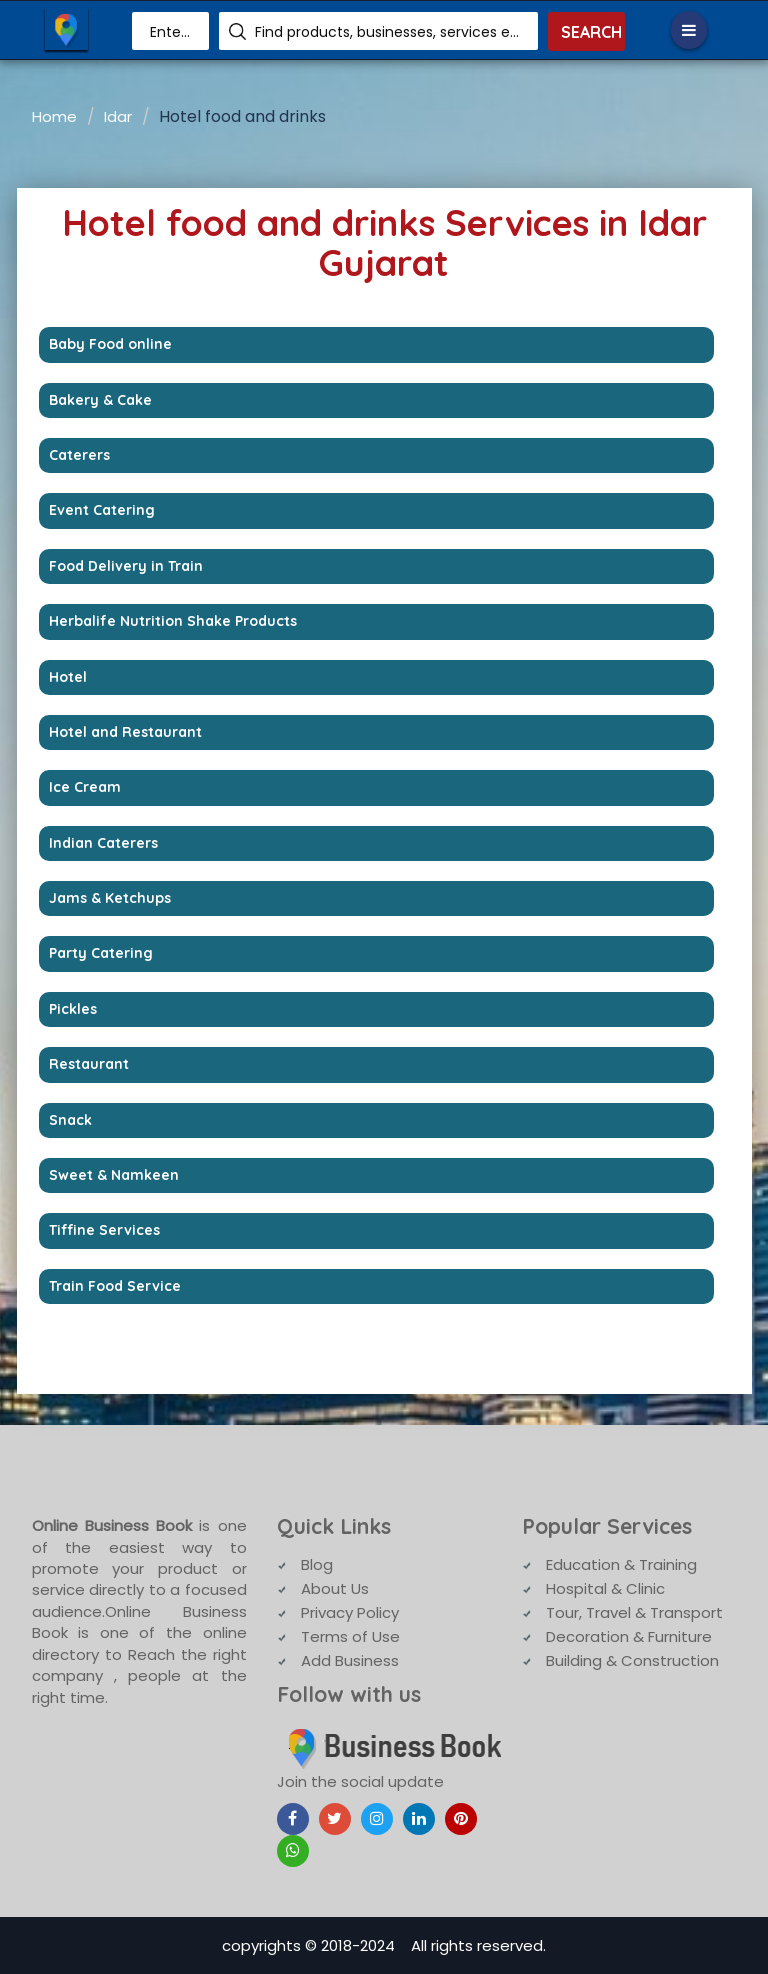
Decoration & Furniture (629, 1636)
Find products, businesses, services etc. (389, 32)
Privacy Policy (350, 1612)
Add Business (350, 1660)
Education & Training (621, 1564)
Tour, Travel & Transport (634, 1612)
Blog (317, 1564)
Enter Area (172, 32)
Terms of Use (350, 1636)
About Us (335, 1588)
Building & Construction (632, 1660)
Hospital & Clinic (605, 1588)
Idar (118, 116)
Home (54, 116)
